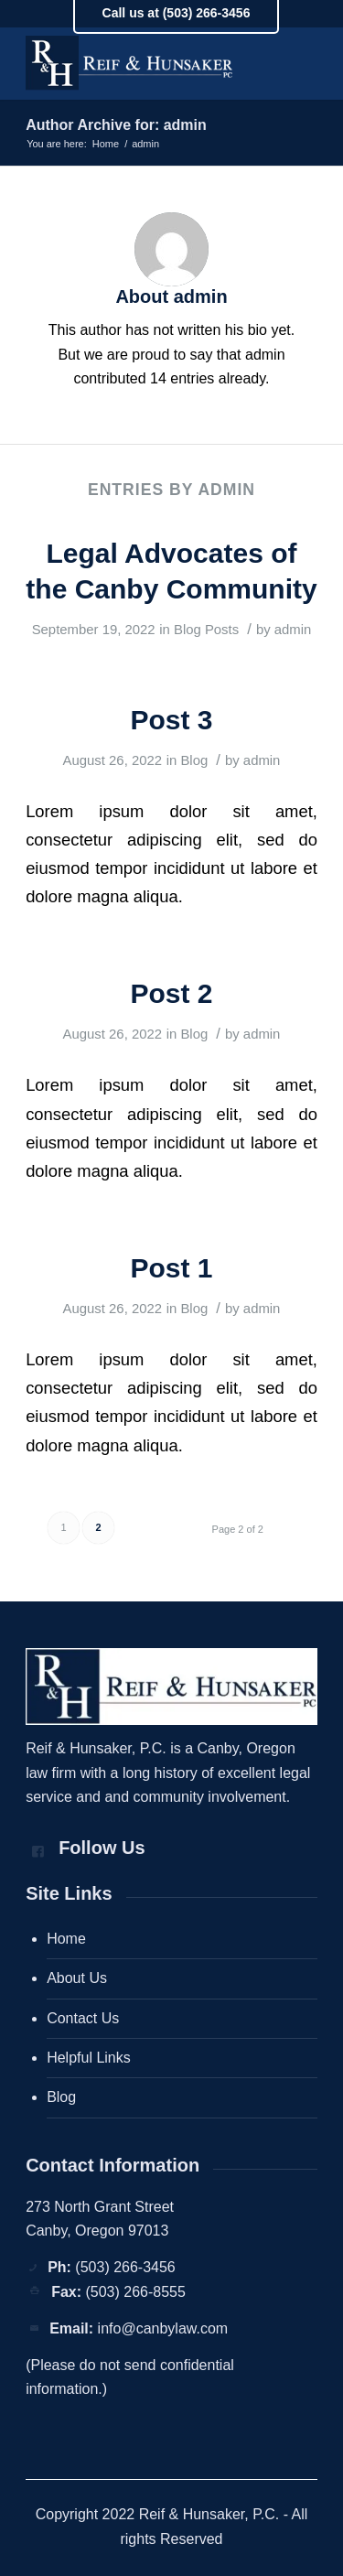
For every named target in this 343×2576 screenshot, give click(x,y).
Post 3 (171, 720)
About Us (77, 1978)
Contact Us (83, 2018)
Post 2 (171, 993)
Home (66, 1938)
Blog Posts (206, 629)
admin (293, 629)
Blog (194, 760)
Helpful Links (89, 2057)
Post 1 (171, 1268)
